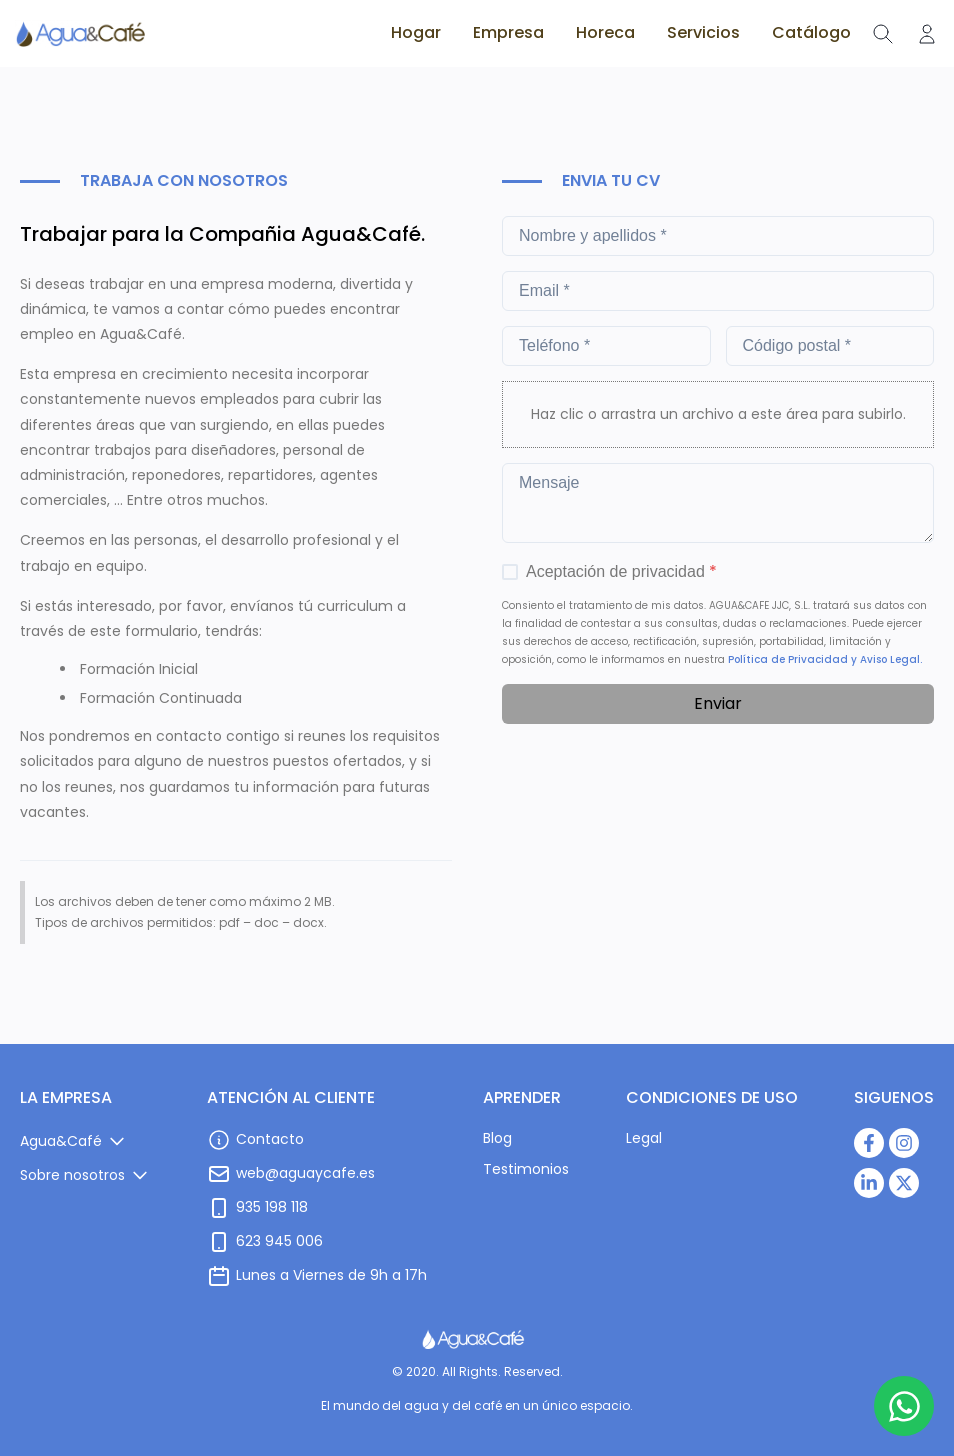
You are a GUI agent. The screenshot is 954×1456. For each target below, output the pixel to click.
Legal (644, 1138)
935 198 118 (272, 1207)
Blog (497, 1138)
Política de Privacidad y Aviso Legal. (825, 659)
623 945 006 (279, 1241)
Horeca (605, 32)
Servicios (703, 32)
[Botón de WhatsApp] (904, 1406)
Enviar (718, 703)
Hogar (416, 32)
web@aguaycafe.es (305, 1173)
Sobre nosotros (72, 1175)
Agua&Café (61, 1141)
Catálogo (811, 32)
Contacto (270, 1139)
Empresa (508, 32)
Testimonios (526, 1169)
